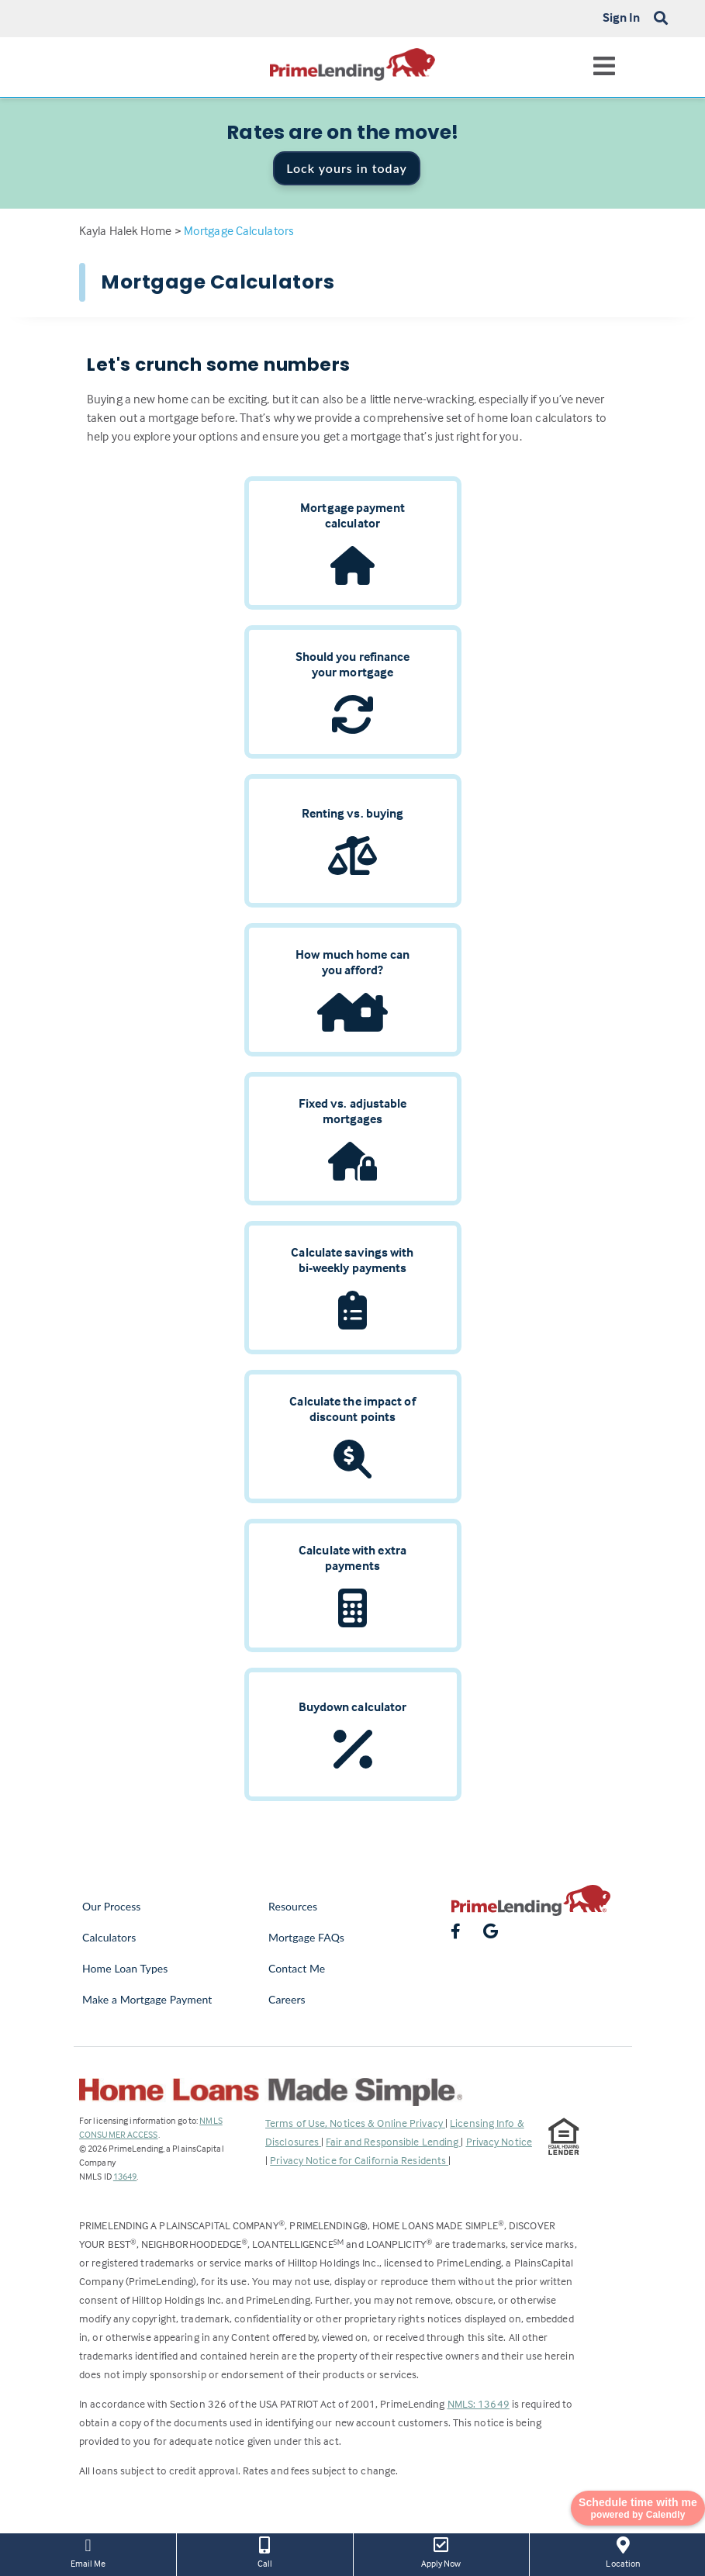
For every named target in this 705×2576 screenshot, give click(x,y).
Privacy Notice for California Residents (359, 2159)
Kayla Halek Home (125, 230)
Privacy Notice (499, 2141)
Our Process (111, 1906)
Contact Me (296, 1968)
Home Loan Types (125, 1968)
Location (623, 2551)
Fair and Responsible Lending (393, 2141)
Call (264, 2551)
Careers (287, 1999)
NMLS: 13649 (479, 2403)
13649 (125, 2176)
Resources (292, 1906)
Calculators (109, 1937)
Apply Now (441, 2551)
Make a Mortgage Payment (147, 1999)
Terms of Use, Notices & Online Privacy (355, 2122)
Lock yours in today (346, 168)
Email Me (88, 2551)
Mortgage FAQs (306, 1937)
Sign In (622, 17)
